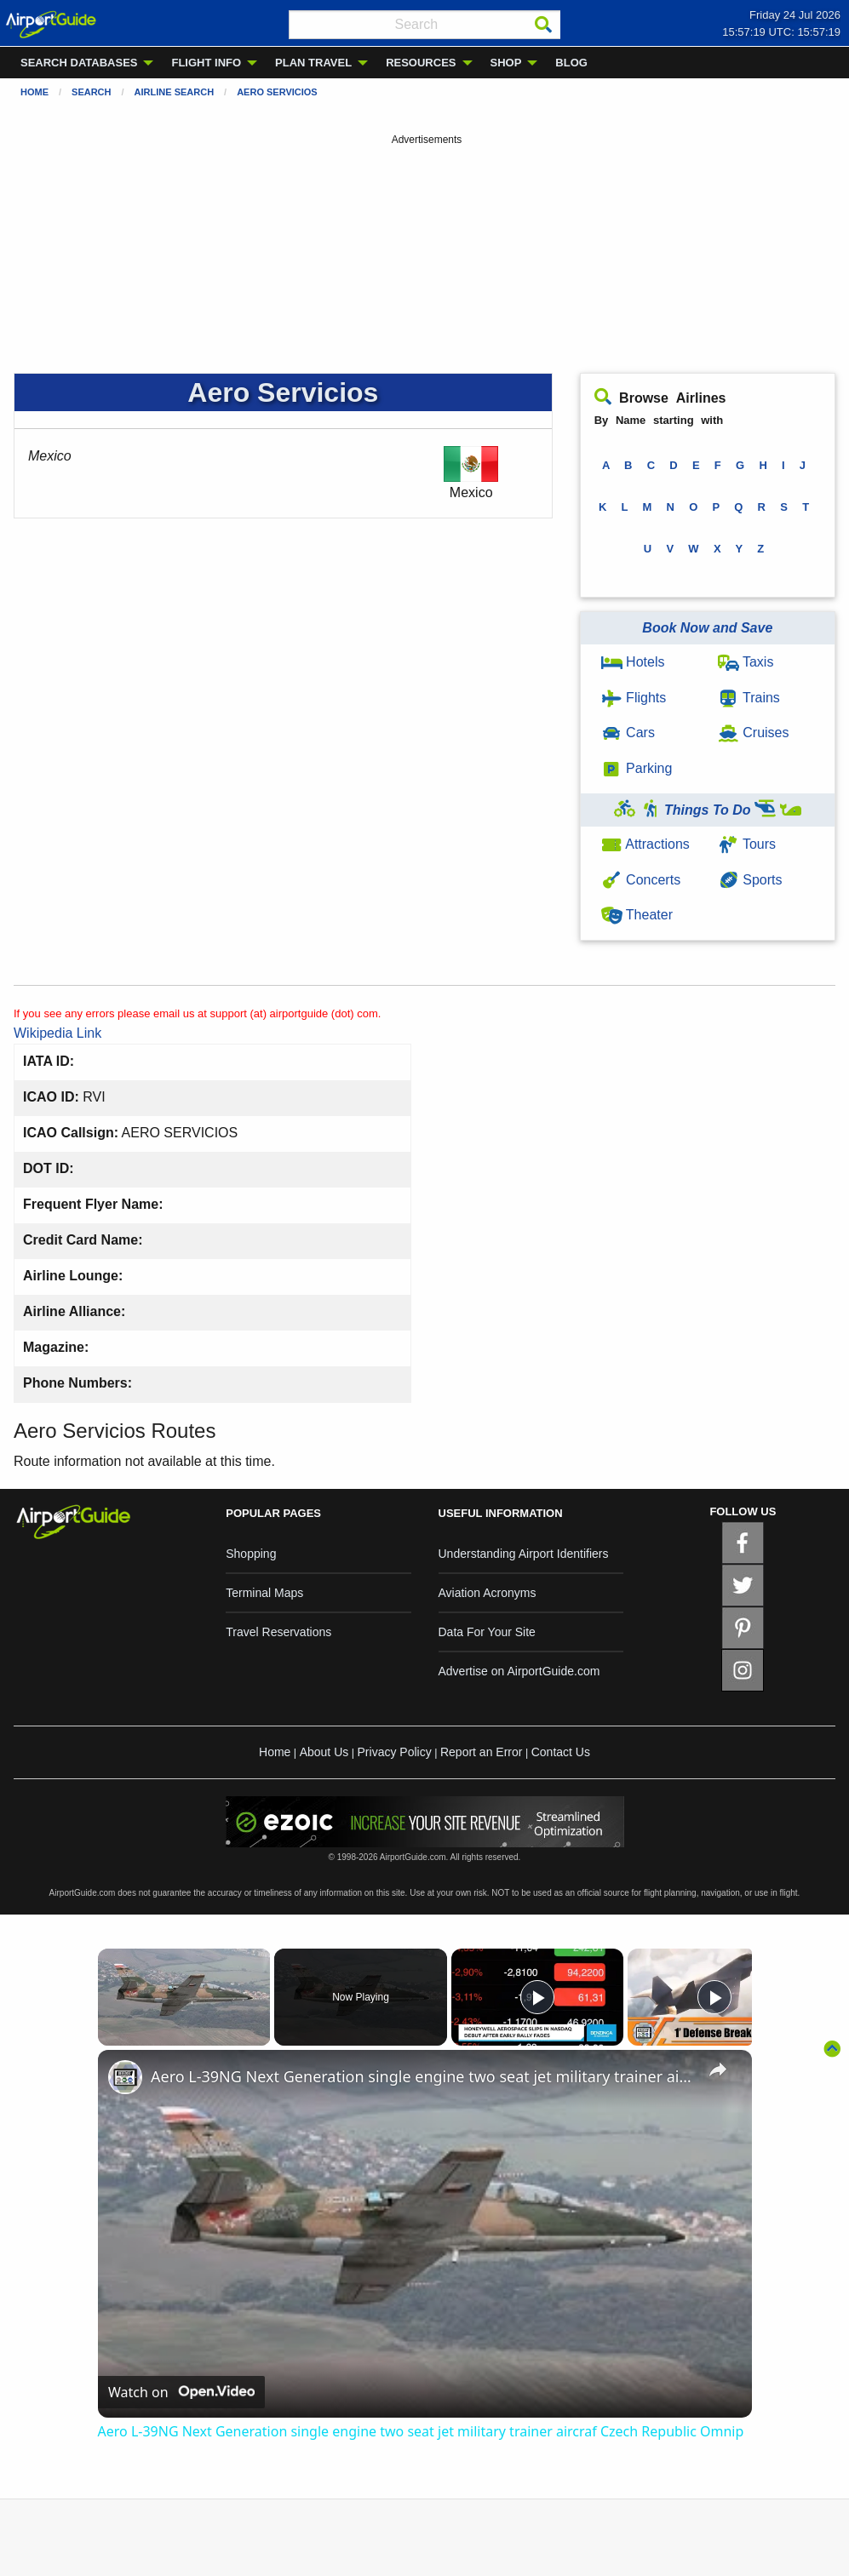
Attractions (645, 844)
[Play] (537, 1997)
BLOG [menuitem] (571, 62)
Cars (628, 732)
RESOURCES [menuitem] (421, 62)
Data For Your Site (487, 1632)
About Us (324, 1752)
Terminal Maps (264, 1593)
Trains (749, 697)
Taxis (746, 662)
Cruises (753, 732)
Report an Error (481, 1752)
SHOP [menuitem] (506, 62)
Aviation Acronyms (487, 1593)
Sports (750, 880)
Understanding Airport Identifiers (524, 1553)
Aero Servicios (277, 92)
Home (34, 92)
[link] (125, 2077)
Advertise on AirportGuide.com (519, 1671)
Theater (637, 914)
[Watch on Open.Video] (181, 2392)
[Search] (543, 24)
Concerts (640, 880)
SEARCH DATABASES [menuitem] (78, 62)
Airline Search (175, 92)
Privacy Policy (395, 1752)
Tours (747, 844)
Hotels (633, 662)
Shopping (251, 1553)
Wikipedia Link (57, 1033)
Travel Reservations (278, 1632)
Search (91, 92)
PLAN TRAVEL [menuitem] (313, 62)
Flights (634, 697)
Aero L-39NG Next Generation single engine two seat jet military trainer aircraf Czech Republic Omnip (422, 2076)
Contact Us (560, 1752)
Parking (637, 768)
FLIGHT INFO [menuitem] (206, 62)
